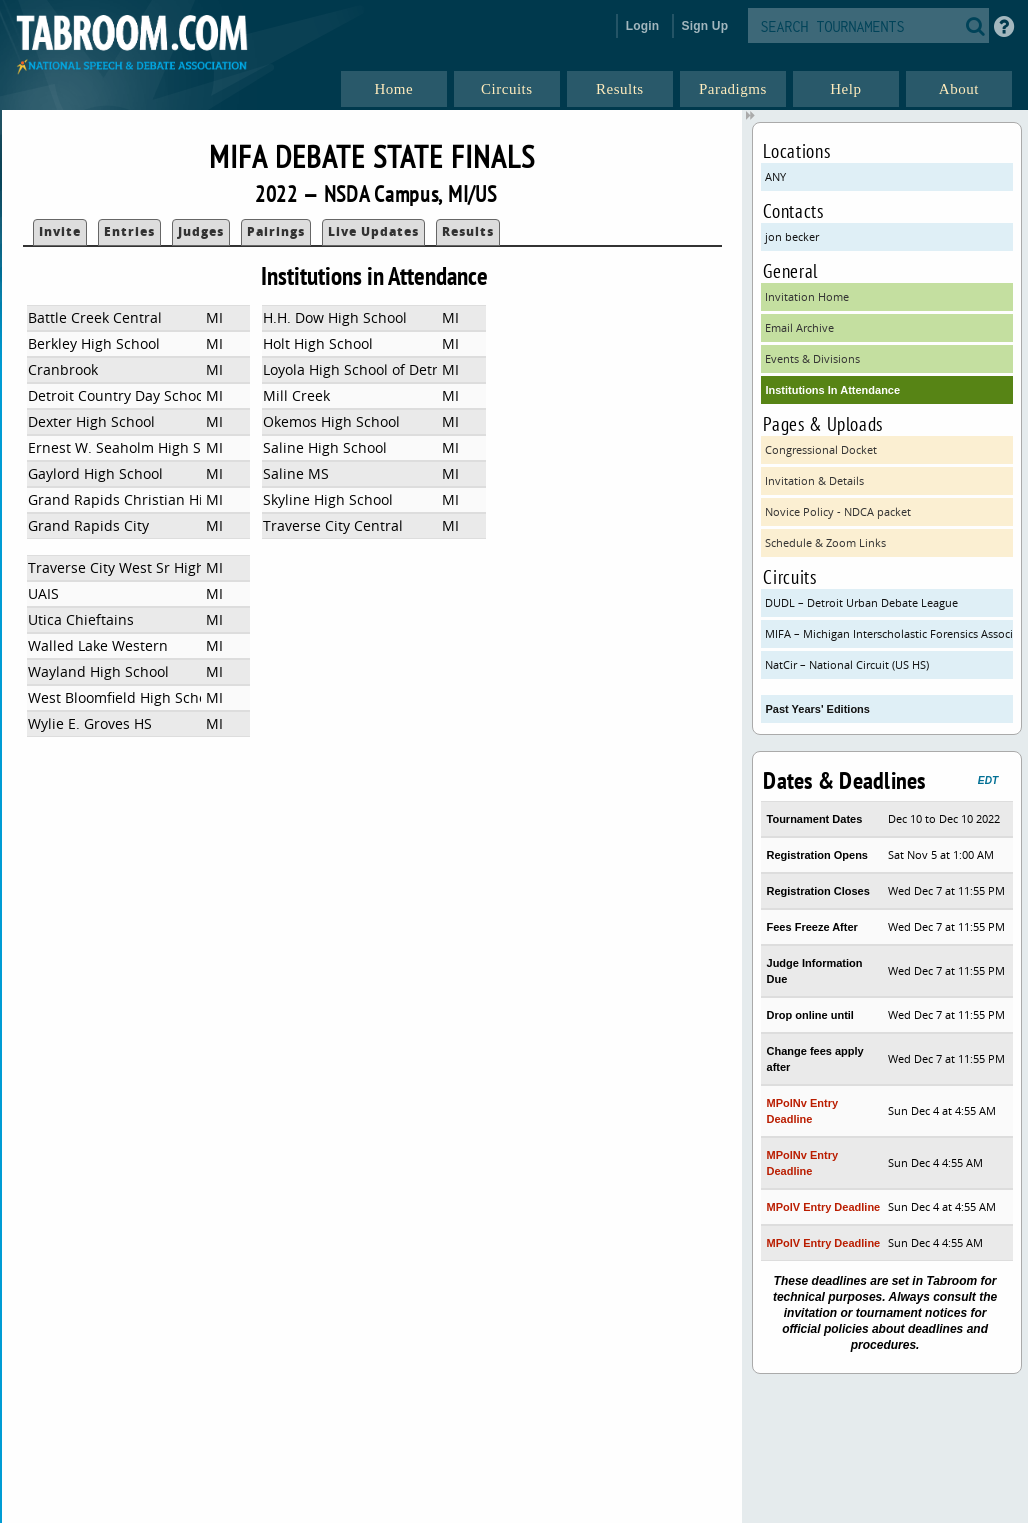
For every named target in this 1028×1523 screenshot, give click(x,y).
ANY (775, 176)
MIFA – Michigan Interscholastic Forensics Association (888, 633)
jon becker (792, 236)
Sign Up (705, 26)
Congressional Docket (821, 449)
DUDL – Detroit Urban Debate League (861, 602)
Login (643, 26)
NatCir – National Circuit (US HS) (847, 664)
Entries (129, 231)
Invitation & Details (814, 480)
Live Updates (373, 231)
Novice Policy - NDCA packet (838, 511)
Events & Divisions (812, 358)
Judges (201, 231)
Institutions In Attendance (832, 390)
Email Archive (799, 327)
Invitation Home (807, 296)
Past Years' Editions (817, 709)
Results (468, 231)
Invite (60, 231)
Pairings (276, 231)
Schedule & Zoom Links (825, 542)
